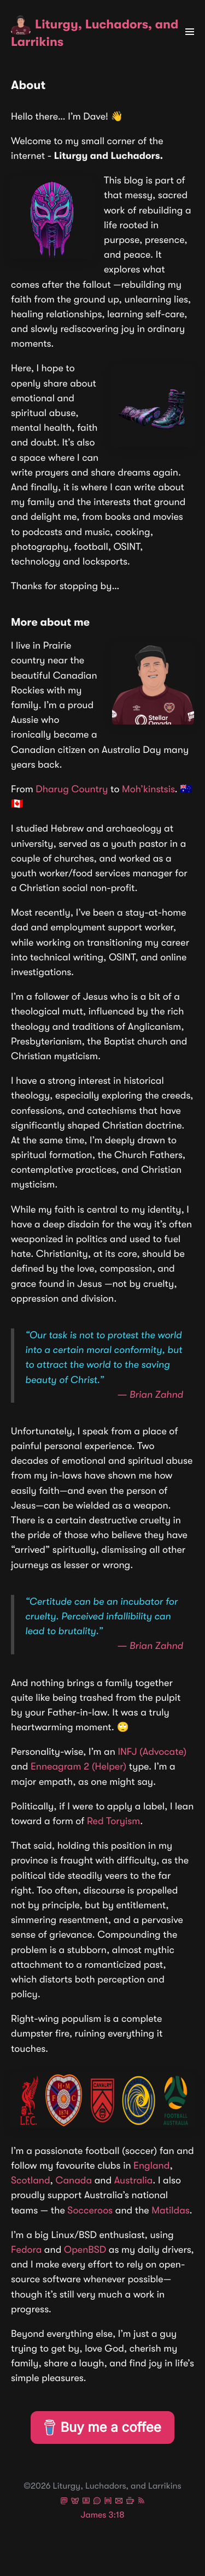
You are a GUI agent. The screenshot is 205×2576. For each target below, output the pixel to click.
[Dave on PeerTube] (85, 2502)
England (151, 2165)
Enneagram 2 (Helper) (78, 1766)
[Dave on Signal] (96, 2502)
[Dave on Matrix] (108, 2502)
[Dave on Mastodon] (64, 2502)
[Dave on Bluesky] (75, 2502)
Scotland (30, 2180)
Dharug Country (72, 789)
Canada (73, 2180)
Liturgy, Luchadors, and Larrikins (94, 32)
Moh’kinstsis (148, 789)
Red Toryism (113, 1821)
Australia (133, 2180)
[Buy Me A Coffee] (130, 2502)
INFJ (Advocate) (152, 1752)
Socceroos (90, 2210)
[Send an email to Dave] (119, 2502)
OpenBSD (85, 2250)
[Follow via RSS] (141, 2502)
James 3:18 (103, 2515)
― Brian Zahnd (150, 1395)
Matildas (170, 2210)
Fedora (26, 2250)
